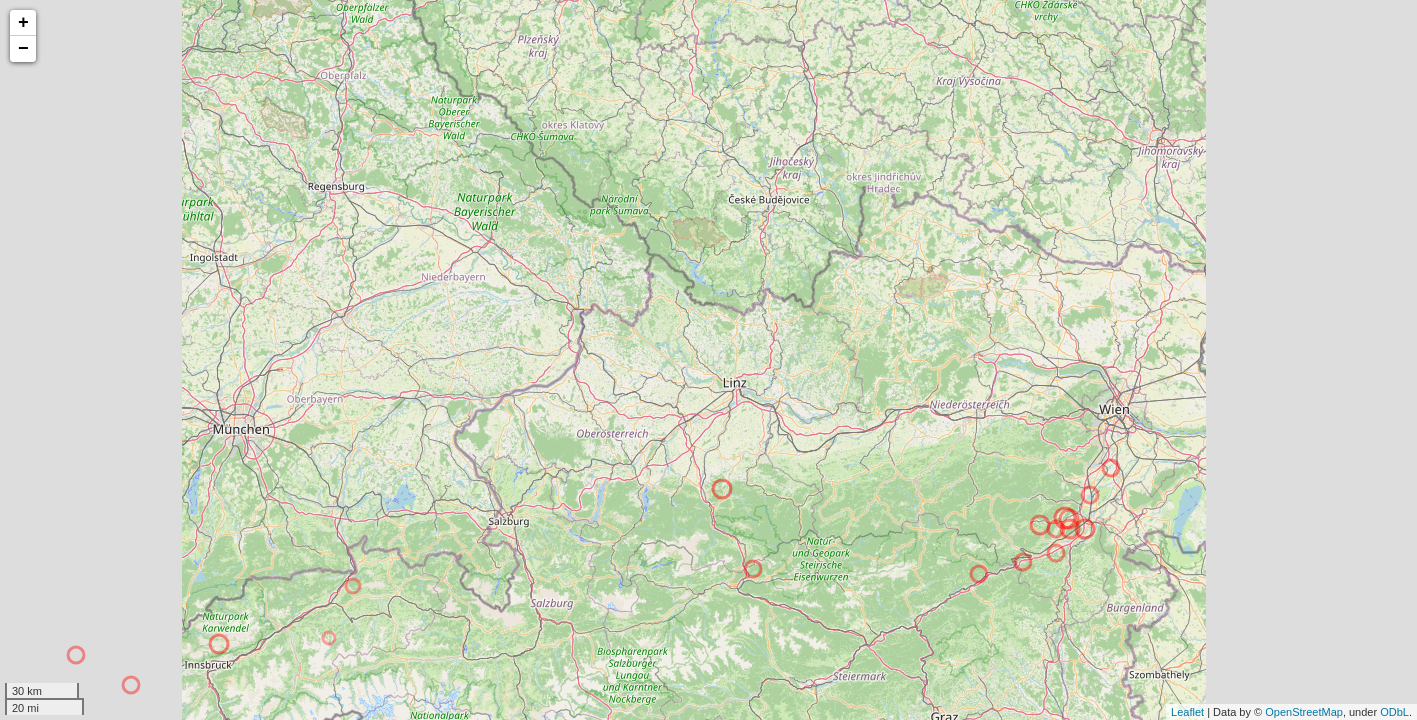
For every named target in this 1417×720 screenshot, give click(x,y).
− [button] (23, 49)
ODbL (1394, 712)
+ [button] (23, 23)
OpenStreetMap (1304, 712)
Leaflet (1187, 712)
